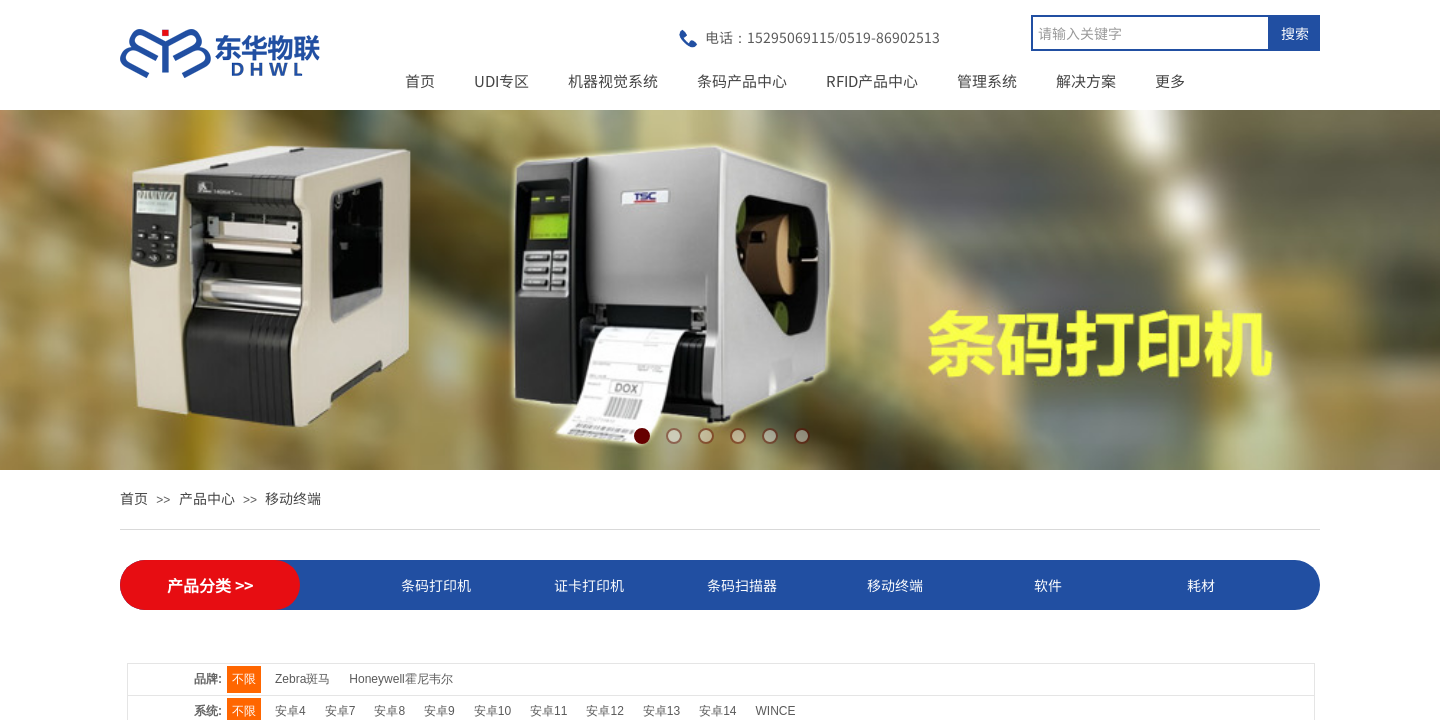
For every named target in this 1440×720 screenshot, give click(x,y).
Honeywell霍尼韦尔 (400, 679)
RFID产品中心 (872, 80)
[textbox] (1150, 33)
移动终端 (293, 498)
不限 (244, 679)
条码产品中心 (742, 80)
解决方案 (1086, 80)
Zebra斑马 (302, 679)
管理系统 (987, 80)
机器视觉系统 (613, 80)
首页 (420, 80)
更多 (1170, 80)
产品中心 (207, 498)
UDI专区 (501, 80)
